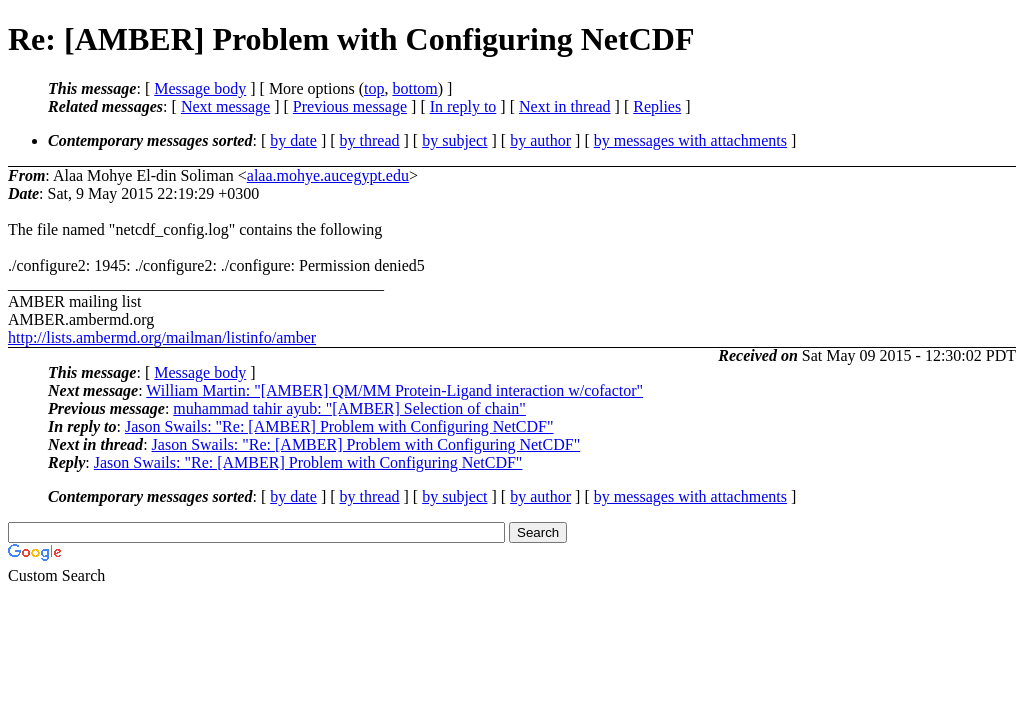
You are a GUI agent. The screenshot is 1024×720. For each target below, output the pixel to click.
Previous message (350, 106)
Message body (200, 88)
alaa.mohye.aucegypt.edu (328, 175)
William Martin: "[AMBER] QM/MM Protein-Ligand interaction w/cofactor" (394, 390)
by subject (454, 140)
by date (293, 140)
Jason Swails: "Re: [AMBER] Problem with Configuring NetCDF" (339, 426)
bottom (414, 88)
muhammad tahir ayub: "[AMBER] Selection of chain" (349, 408)
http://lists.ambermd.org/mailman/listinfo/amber (162, 337)
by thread (370, 140)
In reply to (463, 106)
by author (540, 140)
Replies (657, 106)
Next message (225, 106)
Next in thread (565, 106)
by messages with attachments (690, 140)
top (374, 88)
